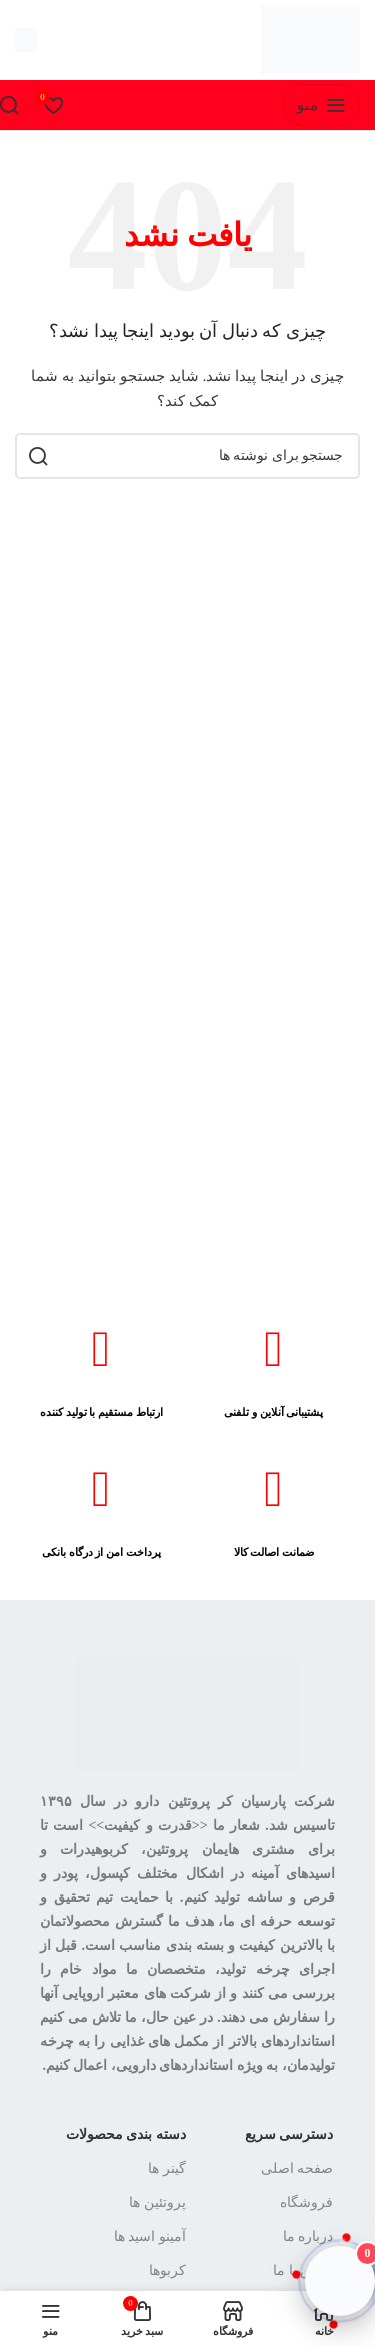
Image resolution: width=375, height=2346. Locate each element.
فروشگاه (306, 2202)
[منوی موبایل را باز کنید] (321, 105)
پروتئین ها (157, 2202)
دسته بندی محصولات (126, 2134)
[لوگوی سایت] (310, 38)
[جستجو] (187, 456)
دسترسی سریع (289, 2134)
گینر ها (167, 2168)
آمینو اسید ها (150, 2236)
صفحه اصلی (297, 2168)
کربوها (167, 2270)
